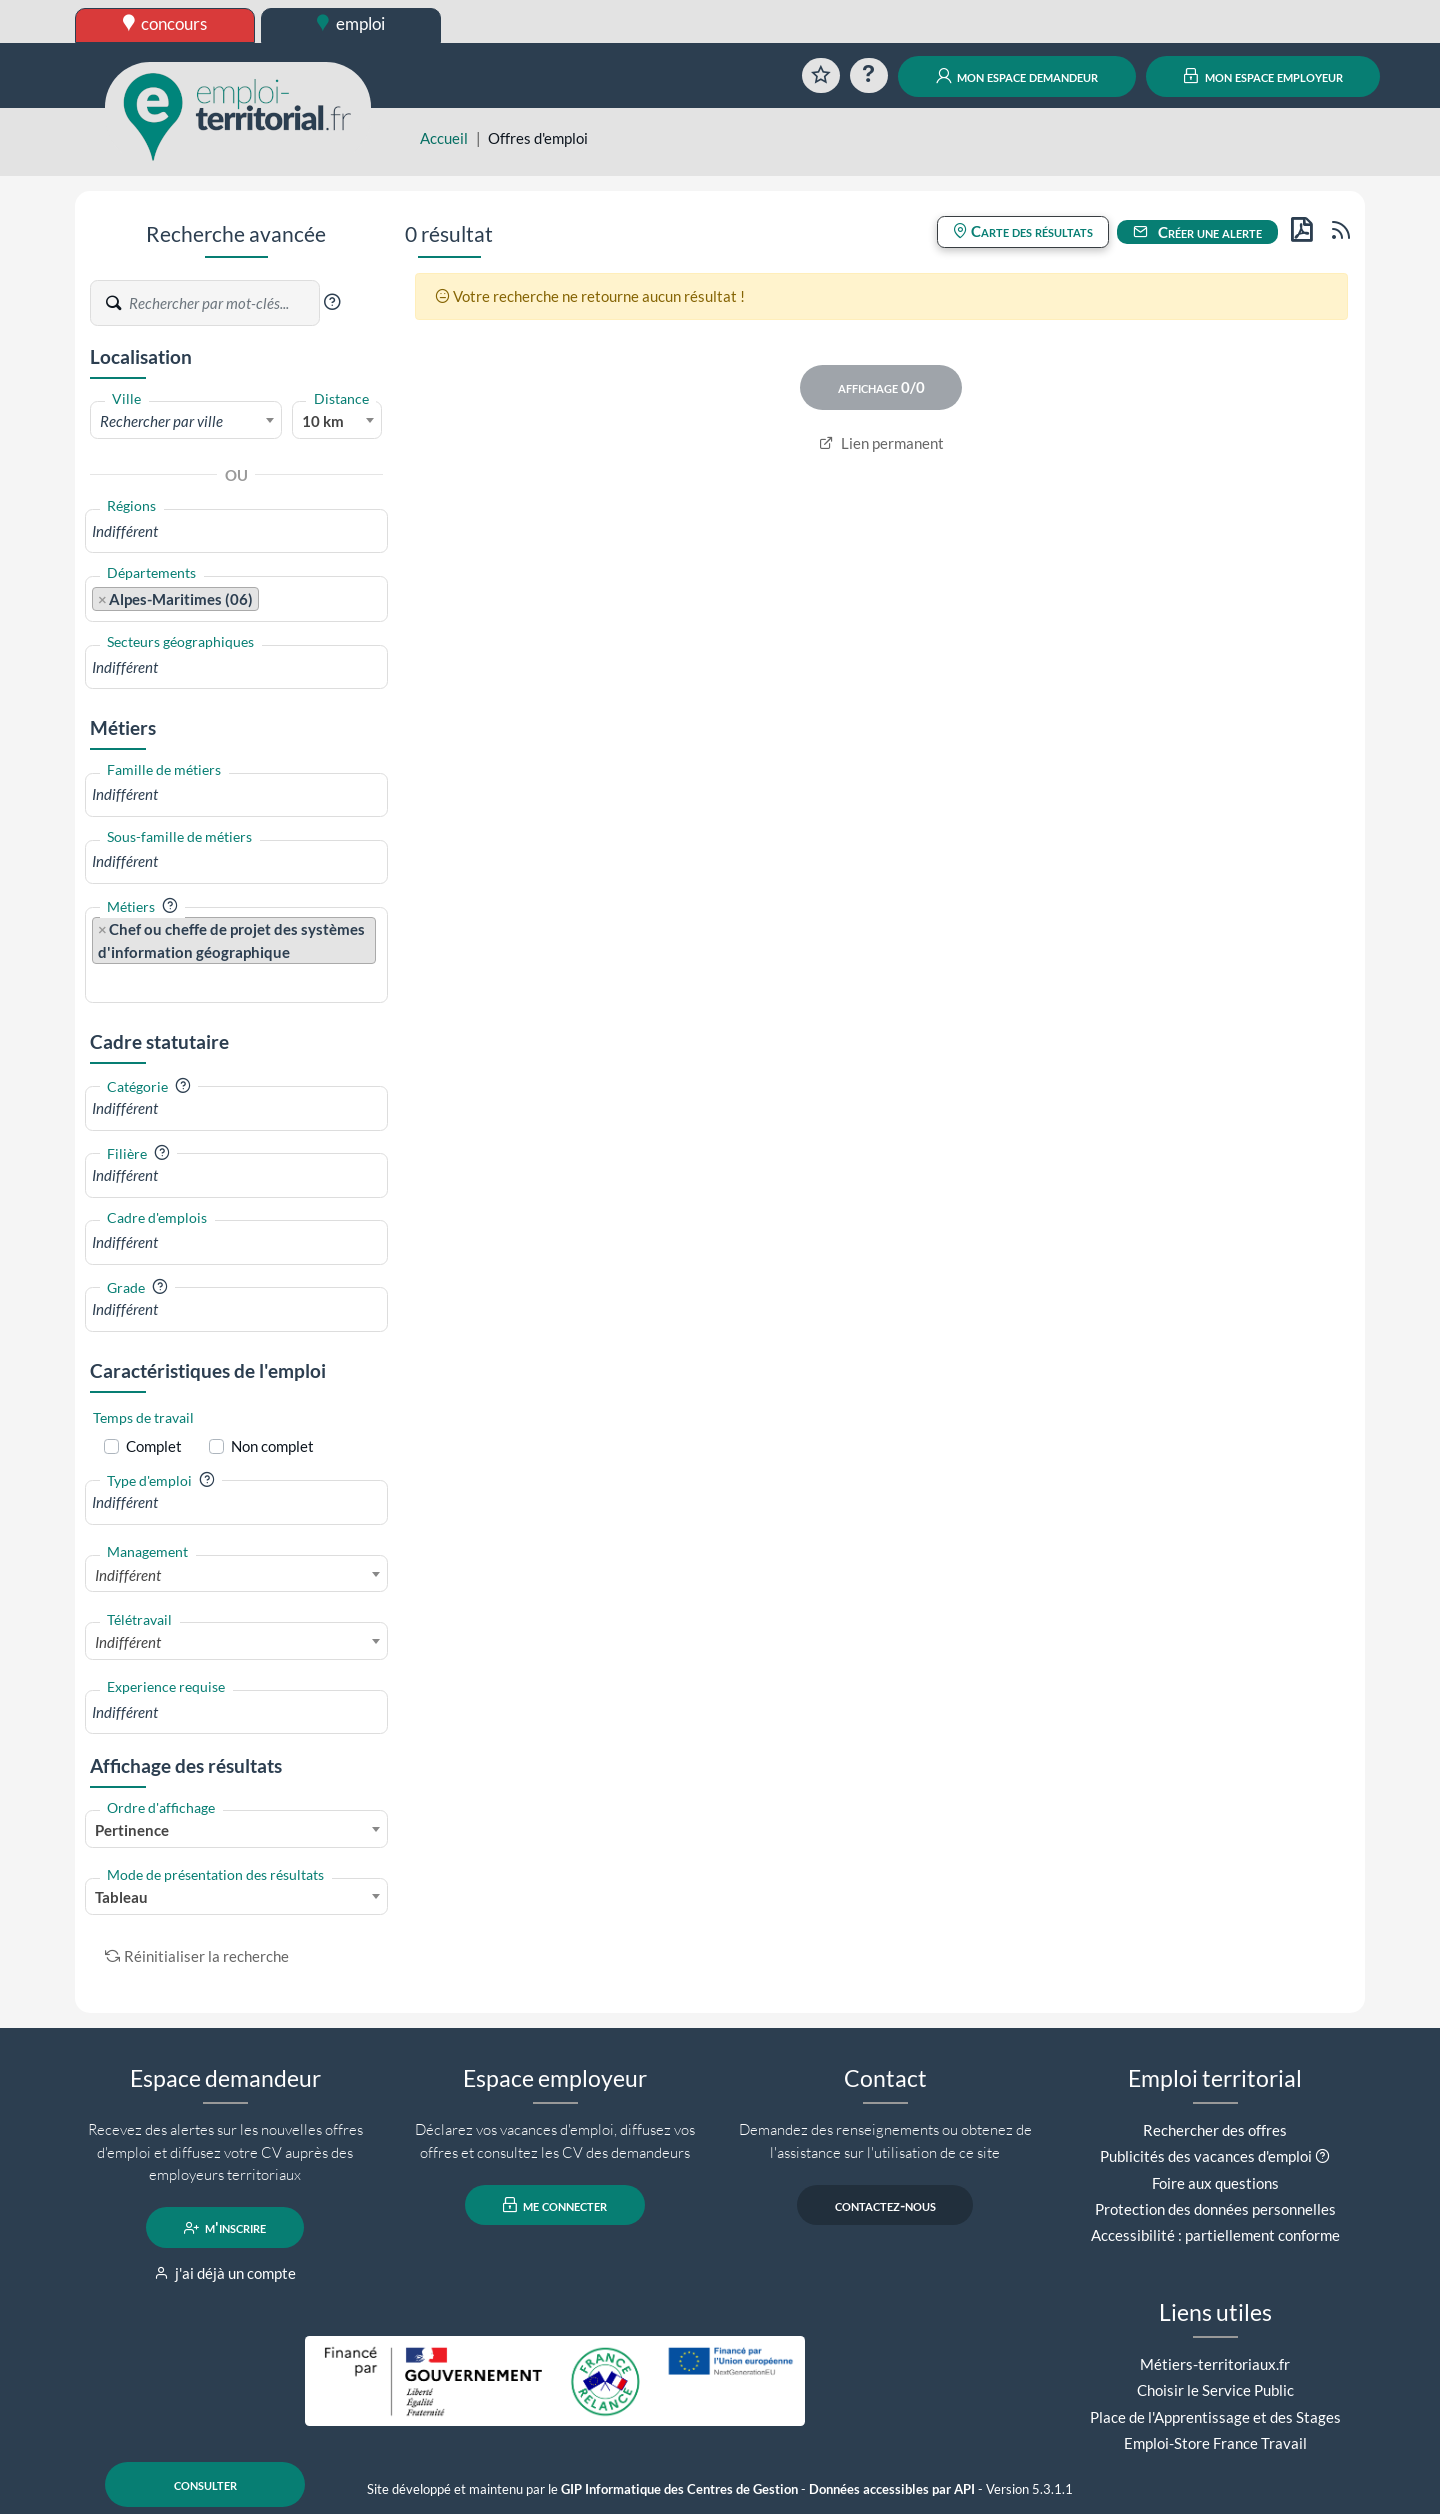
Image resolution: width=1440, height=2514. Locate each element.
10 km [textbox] (323, 421)
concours (165, 23)
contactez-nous (885, 2205)
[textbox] (186, 421)
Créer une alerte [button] (1198, 232)
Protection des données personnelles (1215, 2209)
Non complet (272, 1446)
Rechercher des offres (1215, 2130)
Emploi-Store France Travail (1215, 2443)
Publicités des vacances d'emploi (1206, 2156)
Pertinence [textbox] (132, 1830)
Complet (154, 1446)
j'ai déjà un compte (225, 2273)
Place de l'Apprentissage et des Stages (1215, 2417)
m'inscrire (225, 2228)
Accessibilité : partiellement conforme (1215, 2235)
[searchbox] (236, 531)
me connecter (555, 2205)
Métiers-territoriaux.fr (1215, 2364)
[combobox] (186, 420)
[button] (332, 302)
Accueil (444, 138)
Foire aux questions (1215, 2183)
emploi (351, 23)
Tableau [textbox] (121, 1897)
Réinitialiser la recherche (197, 1956)
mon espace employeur (1263, 76)
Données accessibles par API (892, 2489)
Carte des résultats (1023, 231)
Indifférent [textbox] (128, 1575)
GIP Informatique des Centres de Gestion (679, 2489)
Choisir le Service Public (1215, 2390)
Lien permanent (881, 443)
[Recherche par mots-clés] (223, 303)
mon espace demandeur (1017, 76)
